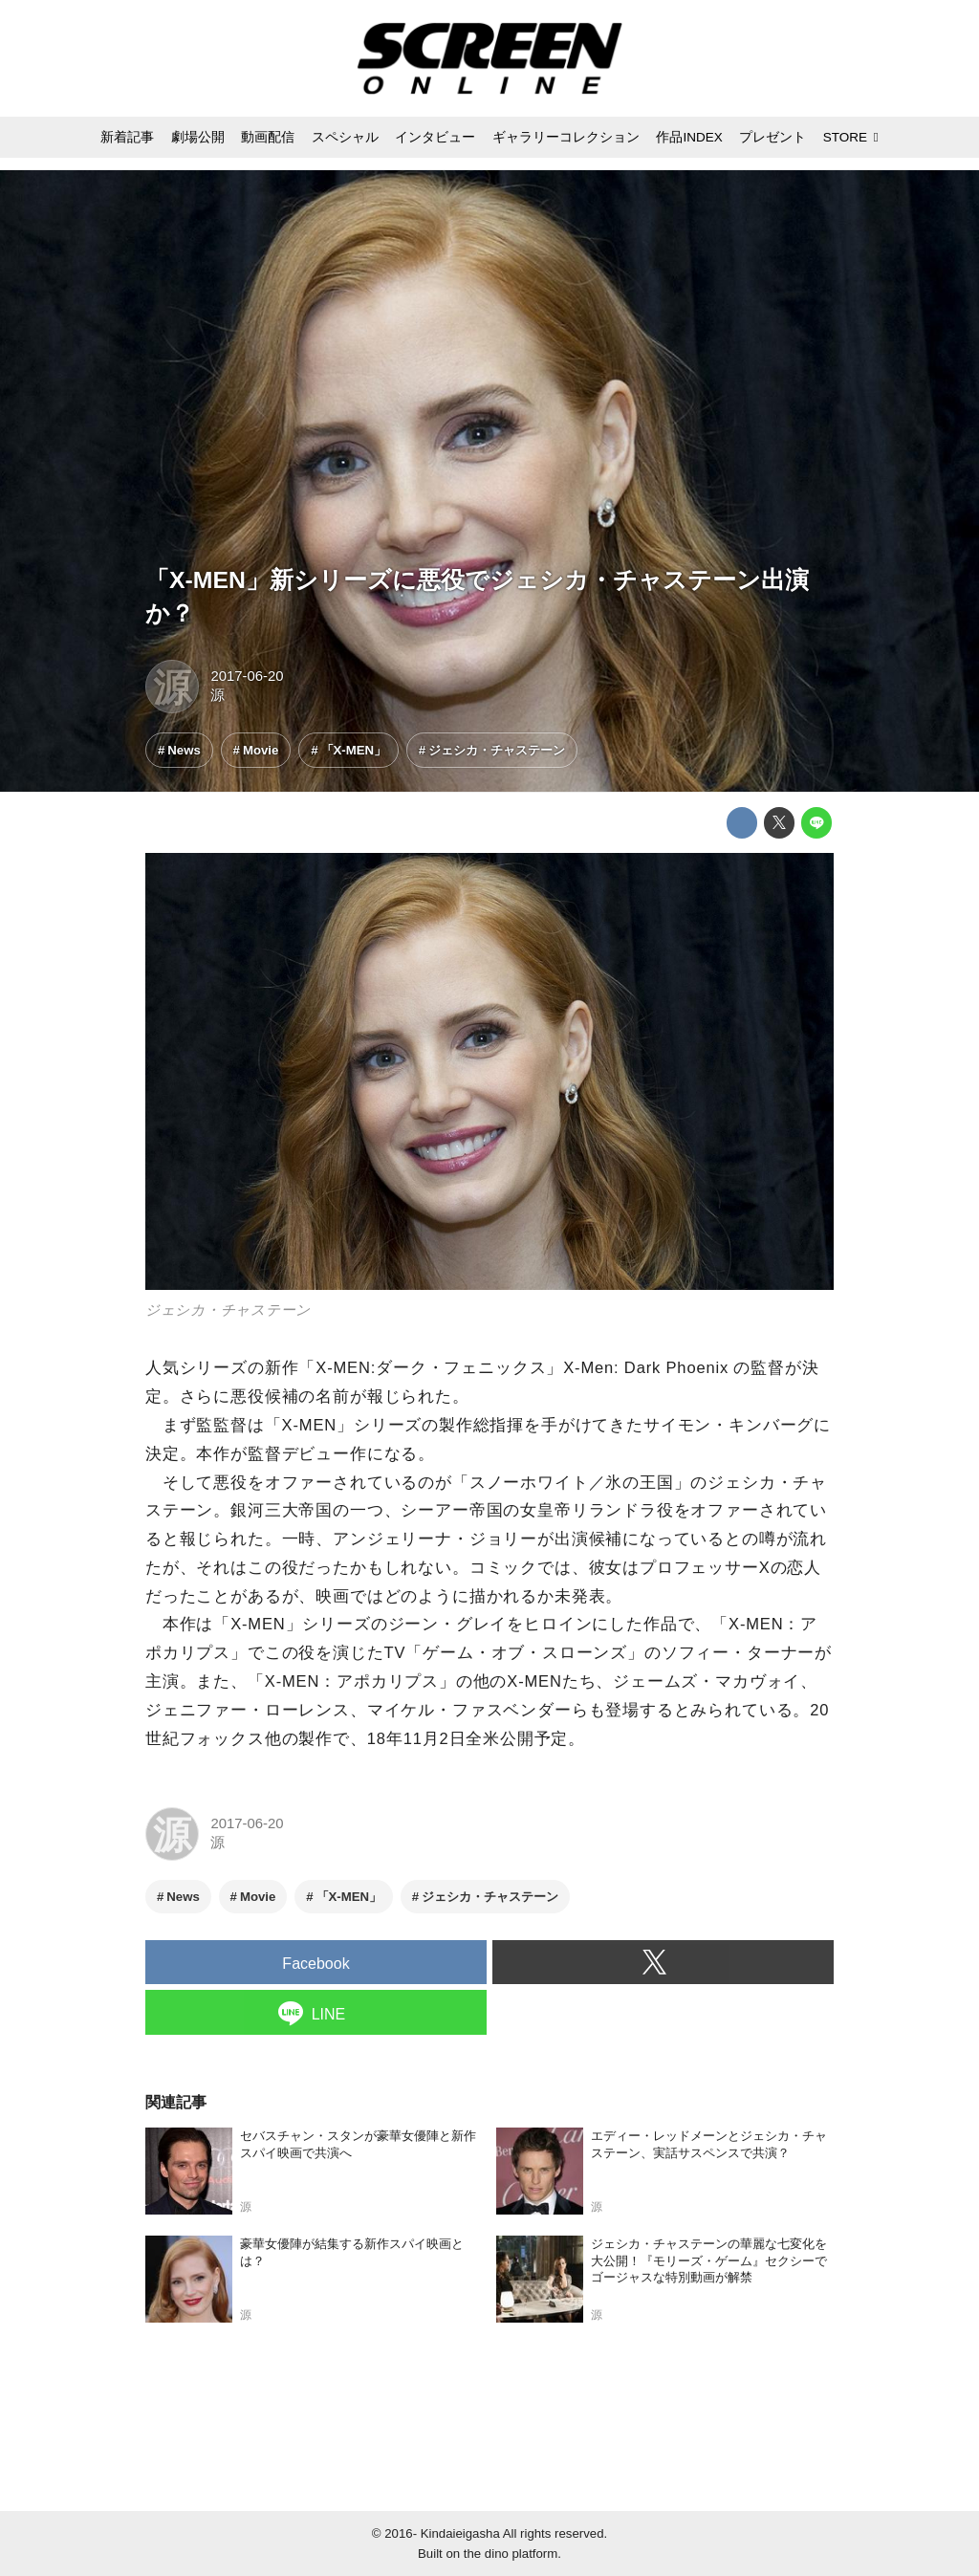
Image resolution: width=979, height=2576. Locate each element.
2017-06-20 (246, 676)
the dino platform (510, 2553)
